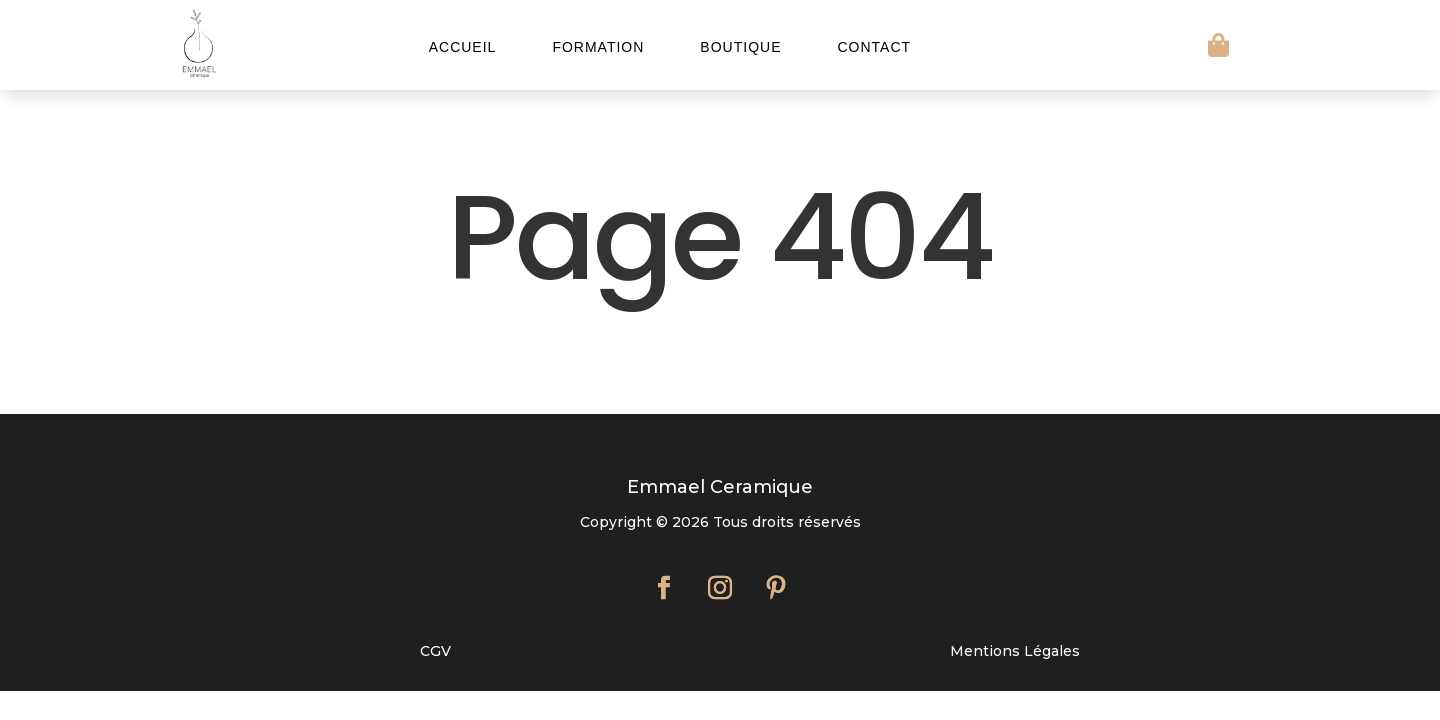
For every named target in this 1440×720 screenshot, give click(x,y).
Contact (874, 47)
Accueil (463, 47)
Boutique (740, 47)
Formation (598, 47)
